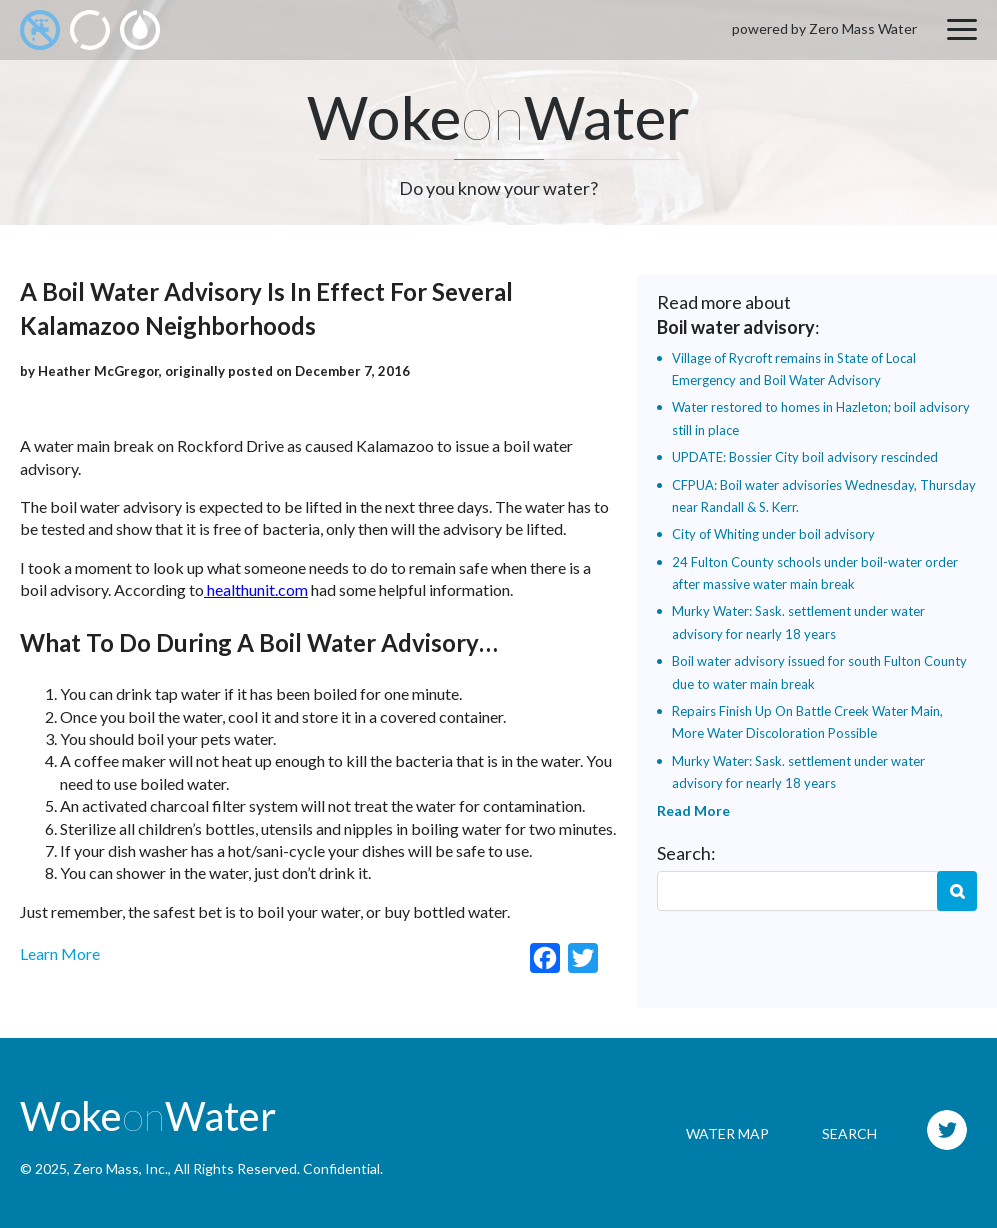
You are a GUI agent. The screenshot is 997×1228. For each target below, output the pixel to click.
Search (957, 891)
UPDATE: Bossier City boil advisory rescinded (805, 457)
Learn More (60, 953)
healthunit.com (256, 589)
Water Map (727, 1133)
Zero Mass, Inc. (120, 1168)
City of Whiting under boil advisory (773, 534)
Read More (693, 810)
